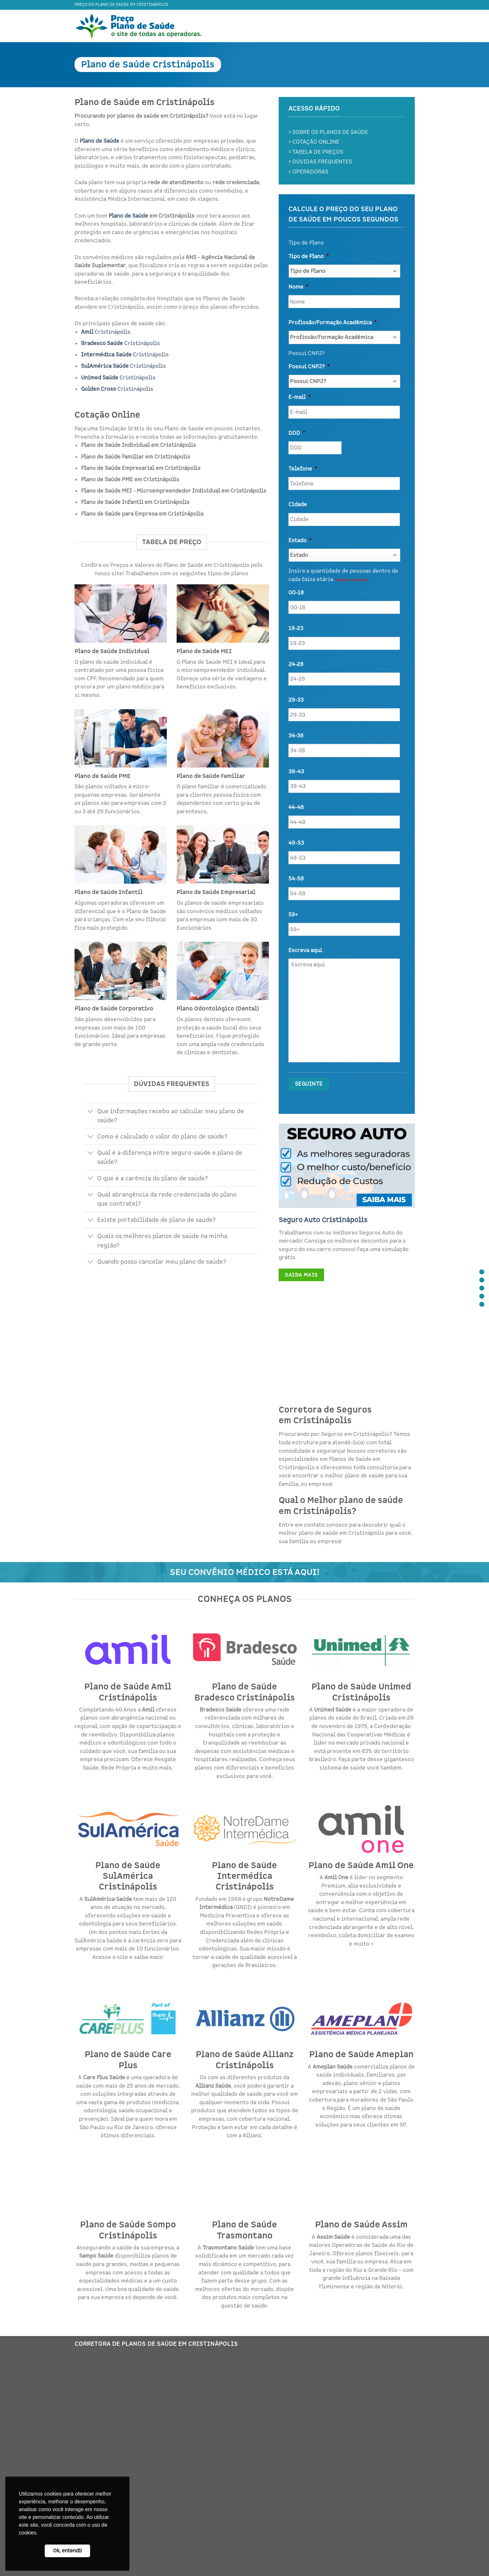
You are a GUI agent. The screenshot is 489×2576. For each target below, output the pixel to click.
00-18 (296, 593)
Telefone (302, 469)
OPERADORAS (310, 171)
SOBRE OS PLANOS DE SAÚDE (330, 132)
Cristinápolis (106, 331)
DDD (296, 433)
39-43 (296, 772)
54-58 (296, 879)
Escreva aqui (305, 950)
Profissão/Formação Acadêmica (332, 322)
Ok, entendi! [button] (67, 2551)
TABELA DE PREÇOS (317, 152)
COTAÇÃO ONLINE (315, 141)
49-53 (296, 843)
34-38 (295, 736)
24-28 (295, 664)
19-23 (295, 628)
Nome (298, 287)
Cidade (297, 504)
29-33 (296, 700)
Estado (299, 540)
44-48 (296, 807)
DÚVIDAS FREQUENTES (322, 161)
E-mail (299, 397)
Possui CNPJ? (309, 367)
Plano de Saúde (128, 215)
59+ (293, 915)
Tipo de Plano (308, 256)
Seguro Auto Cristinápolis (323, 1220)
